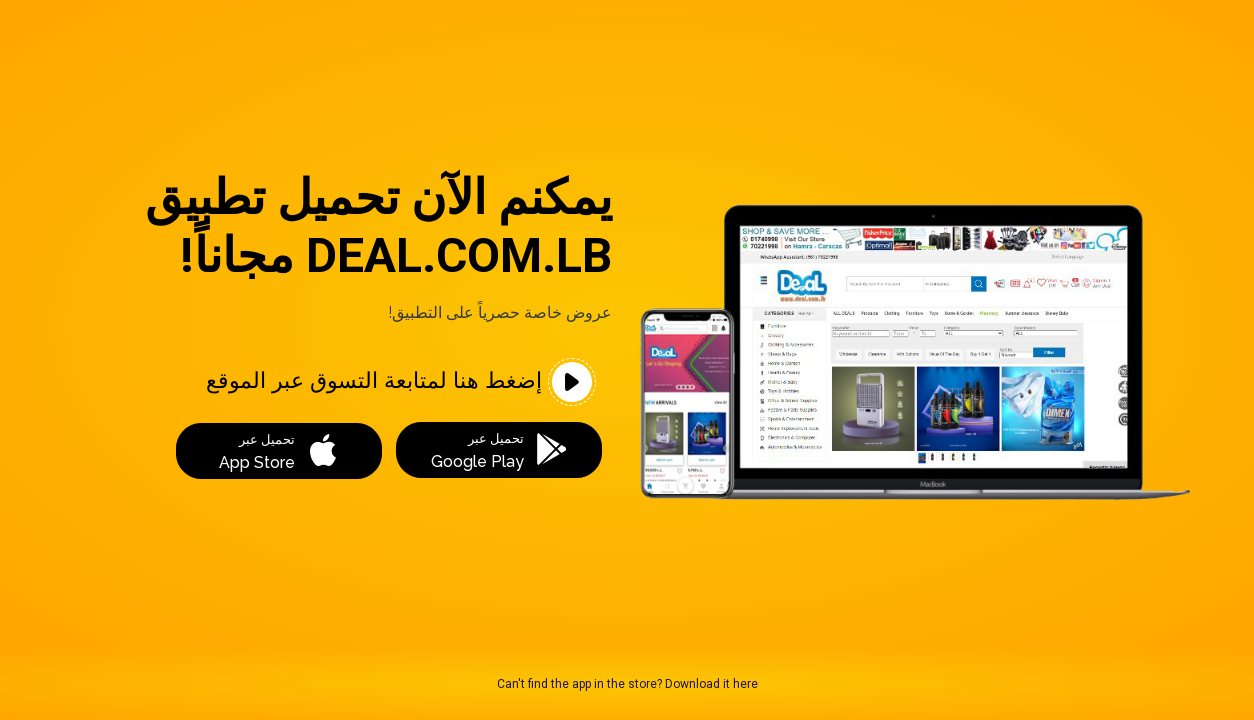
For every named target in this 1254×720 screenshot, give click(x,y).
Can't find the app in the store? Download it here (627, 684)
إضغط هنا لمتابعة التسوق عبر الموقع (399, 382)
